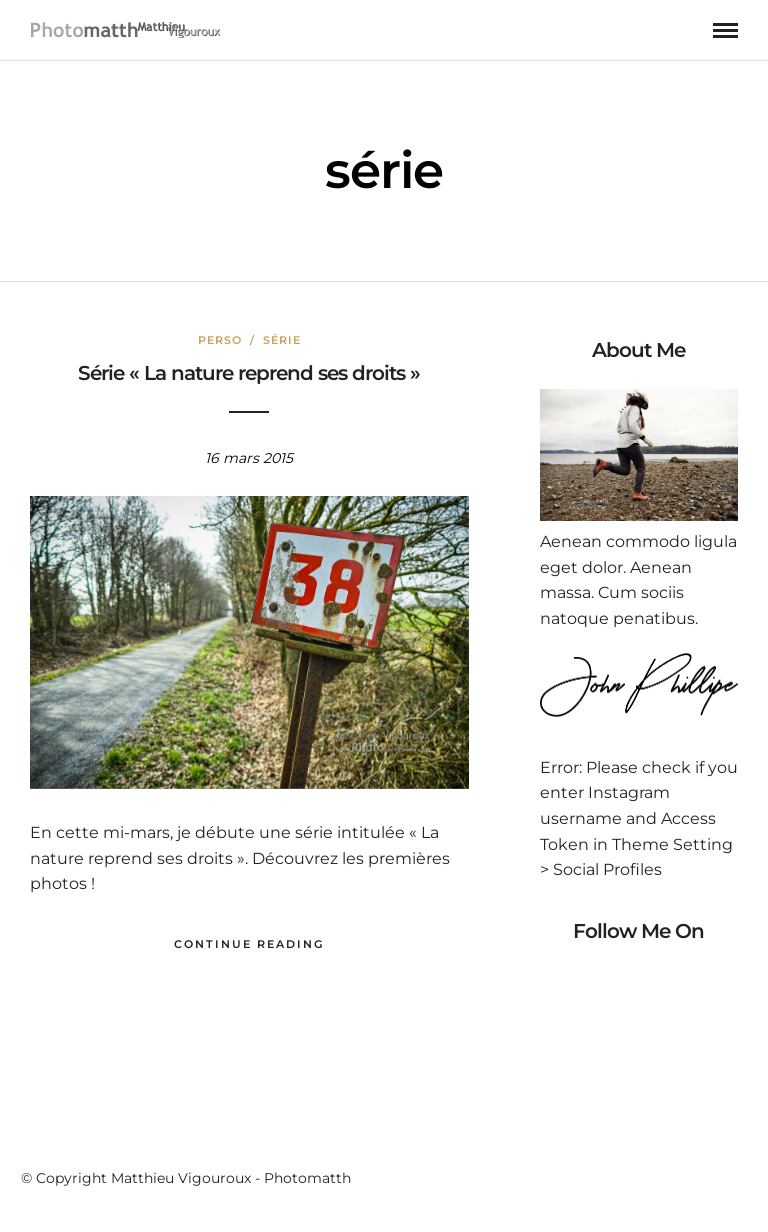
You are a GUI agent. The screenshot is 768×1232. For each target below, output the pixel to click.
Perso (220, 340)
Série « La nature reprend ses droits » (249, 373)
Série (282, 340)
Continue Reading (249, 944)
